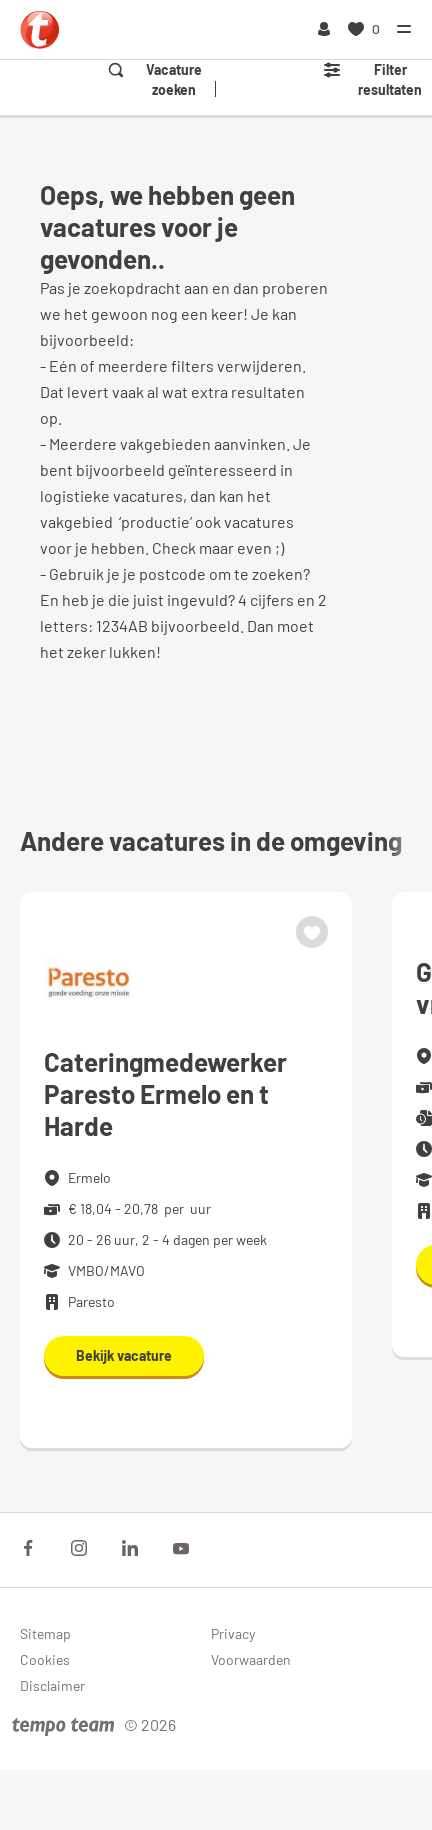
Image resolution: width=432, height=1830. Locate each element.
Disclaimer (52, 1685)
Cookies (45, 1659)
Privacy (233, 1633)
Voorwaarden (251, 1659)
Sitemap (45, 1633)
